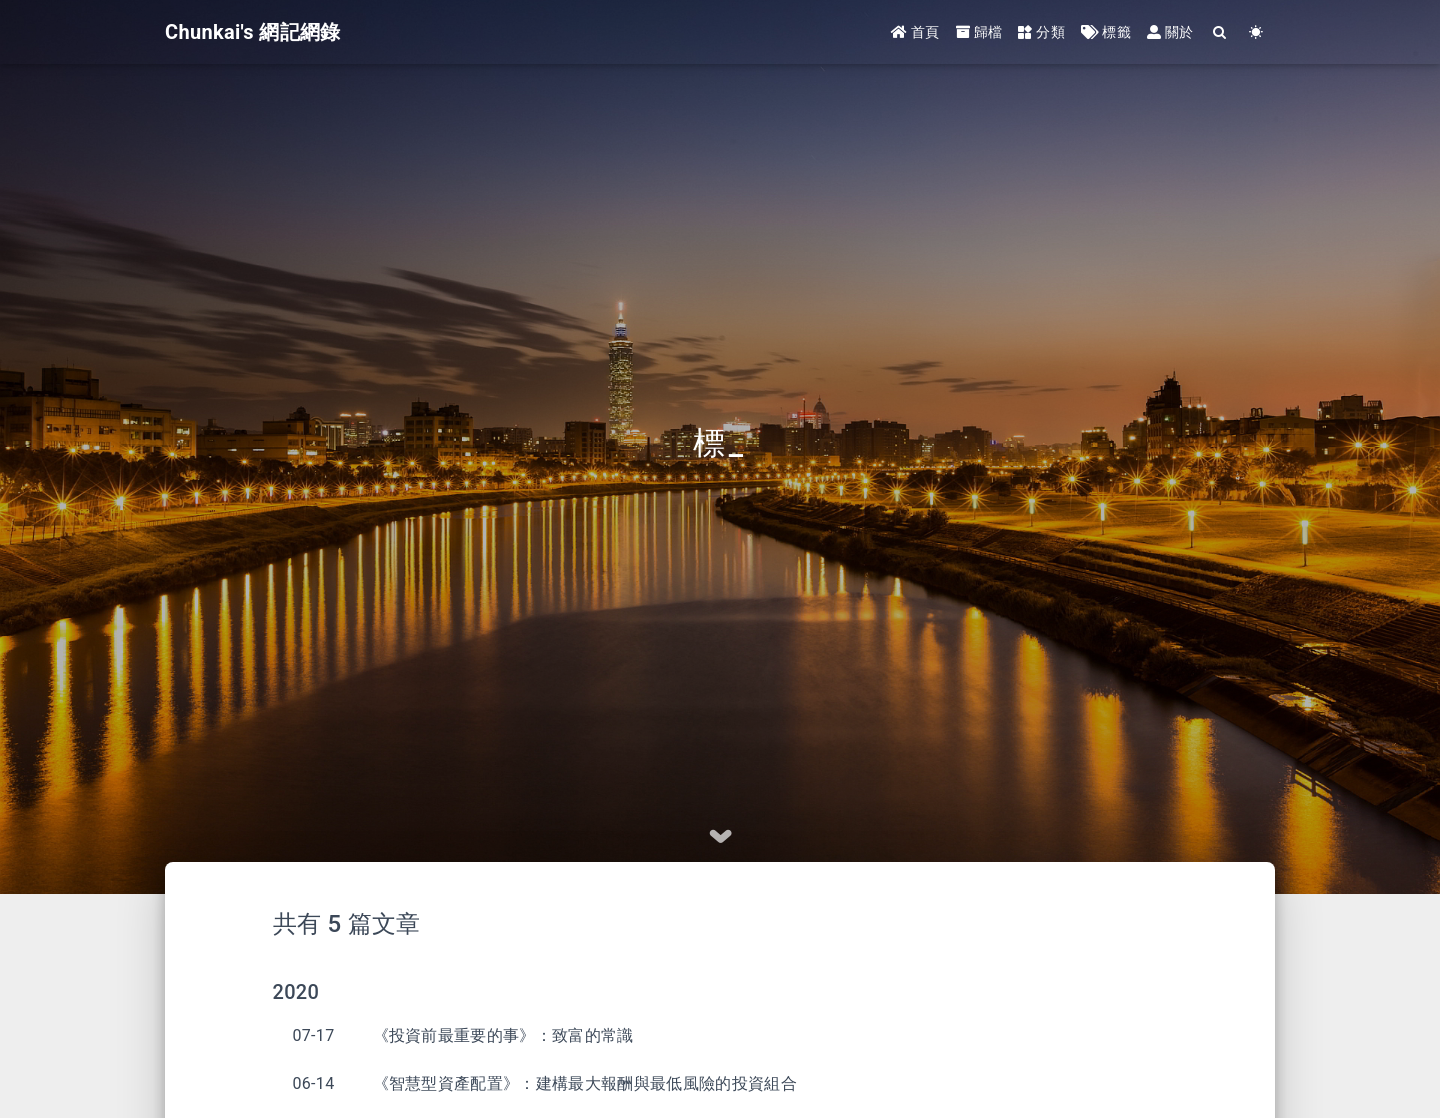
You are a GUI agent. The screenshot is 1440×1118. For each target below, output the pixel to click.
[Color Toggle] (1256, 32)
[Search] (1220, 32)
